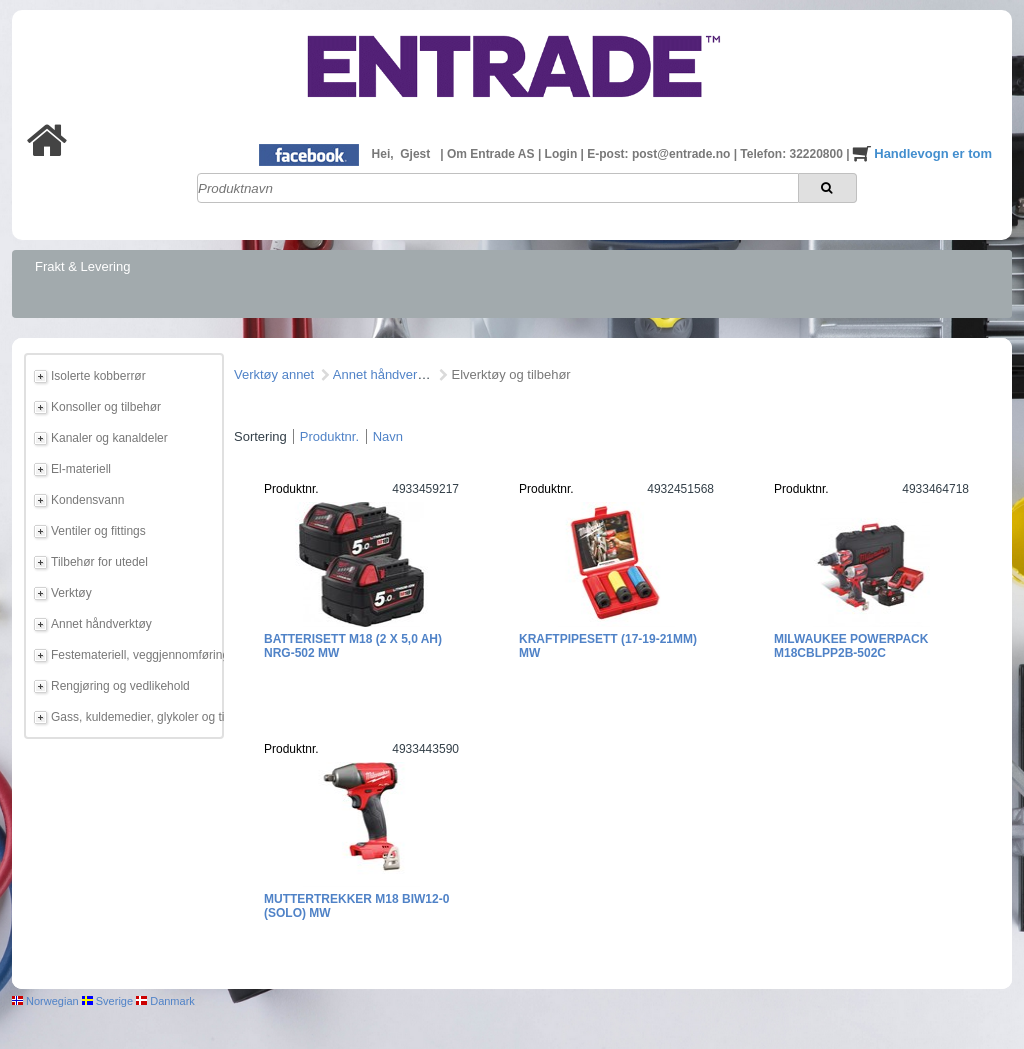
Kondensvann (87, 500)
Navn (388, 436)
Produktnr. (329, 436)
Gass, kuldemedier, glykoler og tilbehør (134, 717)
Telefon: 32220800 (793, 154)
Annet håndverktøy (101, 624)
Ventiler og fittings (98, 531)
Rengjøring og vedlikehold (120, 686)
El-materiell (81, 469)
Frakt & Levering (82, 266)
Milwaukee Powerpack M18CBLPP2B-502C (851, 646)
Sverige (107, 1001)
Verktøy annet (274, 374)
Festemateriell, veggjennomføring (134, 655)
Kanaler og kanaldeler (109, 438)
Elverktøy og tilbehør (510, 374)
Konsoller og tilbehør (106, 407)
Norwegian (45, 1001)
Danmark (165, 1001)
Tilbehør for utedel (99, 562)
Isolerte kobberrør (98, 376)
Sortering (260, 436)
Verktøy (71, 593)
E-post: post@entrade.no (660, 154)
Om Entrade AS (492, 154)
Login (563, 154)
